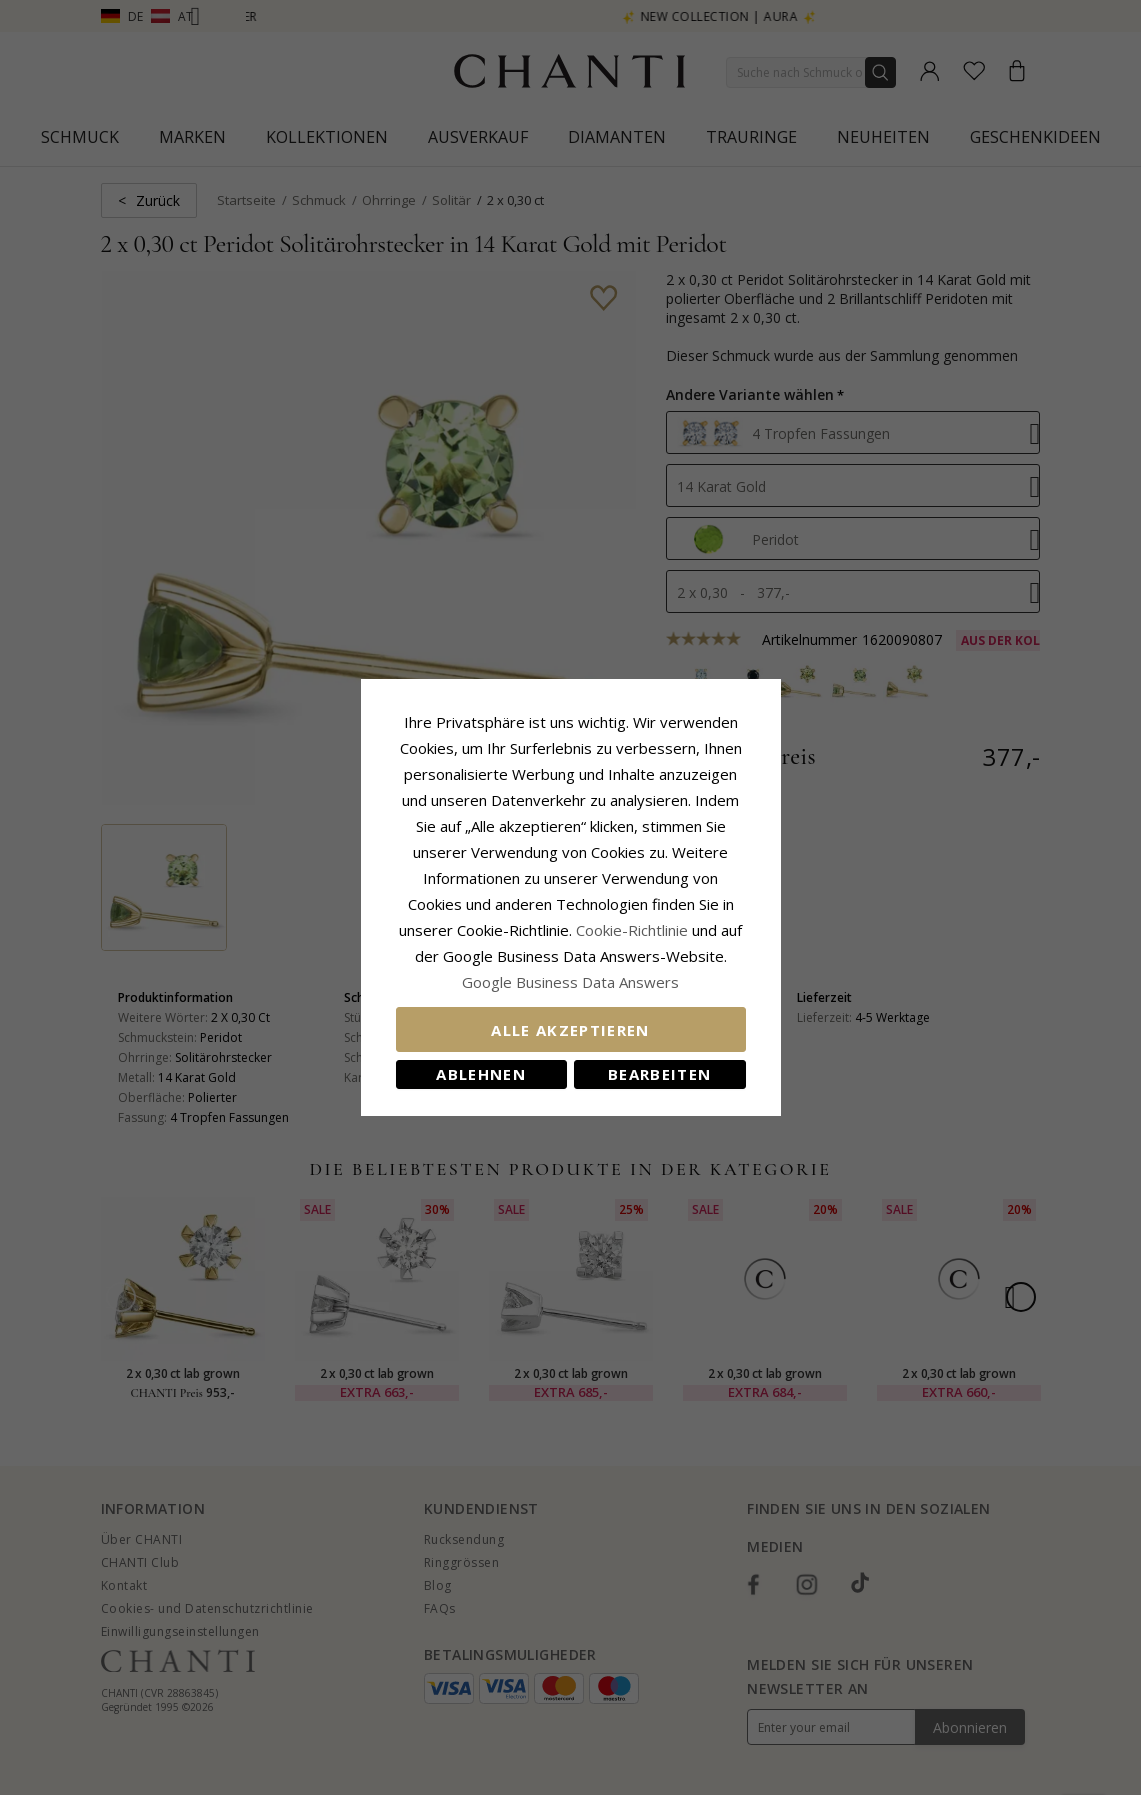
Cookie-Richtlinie (632, 930)
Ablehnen (481, 1074)
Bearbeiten (660, 1074)
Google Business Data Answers (570, 982)
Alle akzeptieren (570, 1030)
